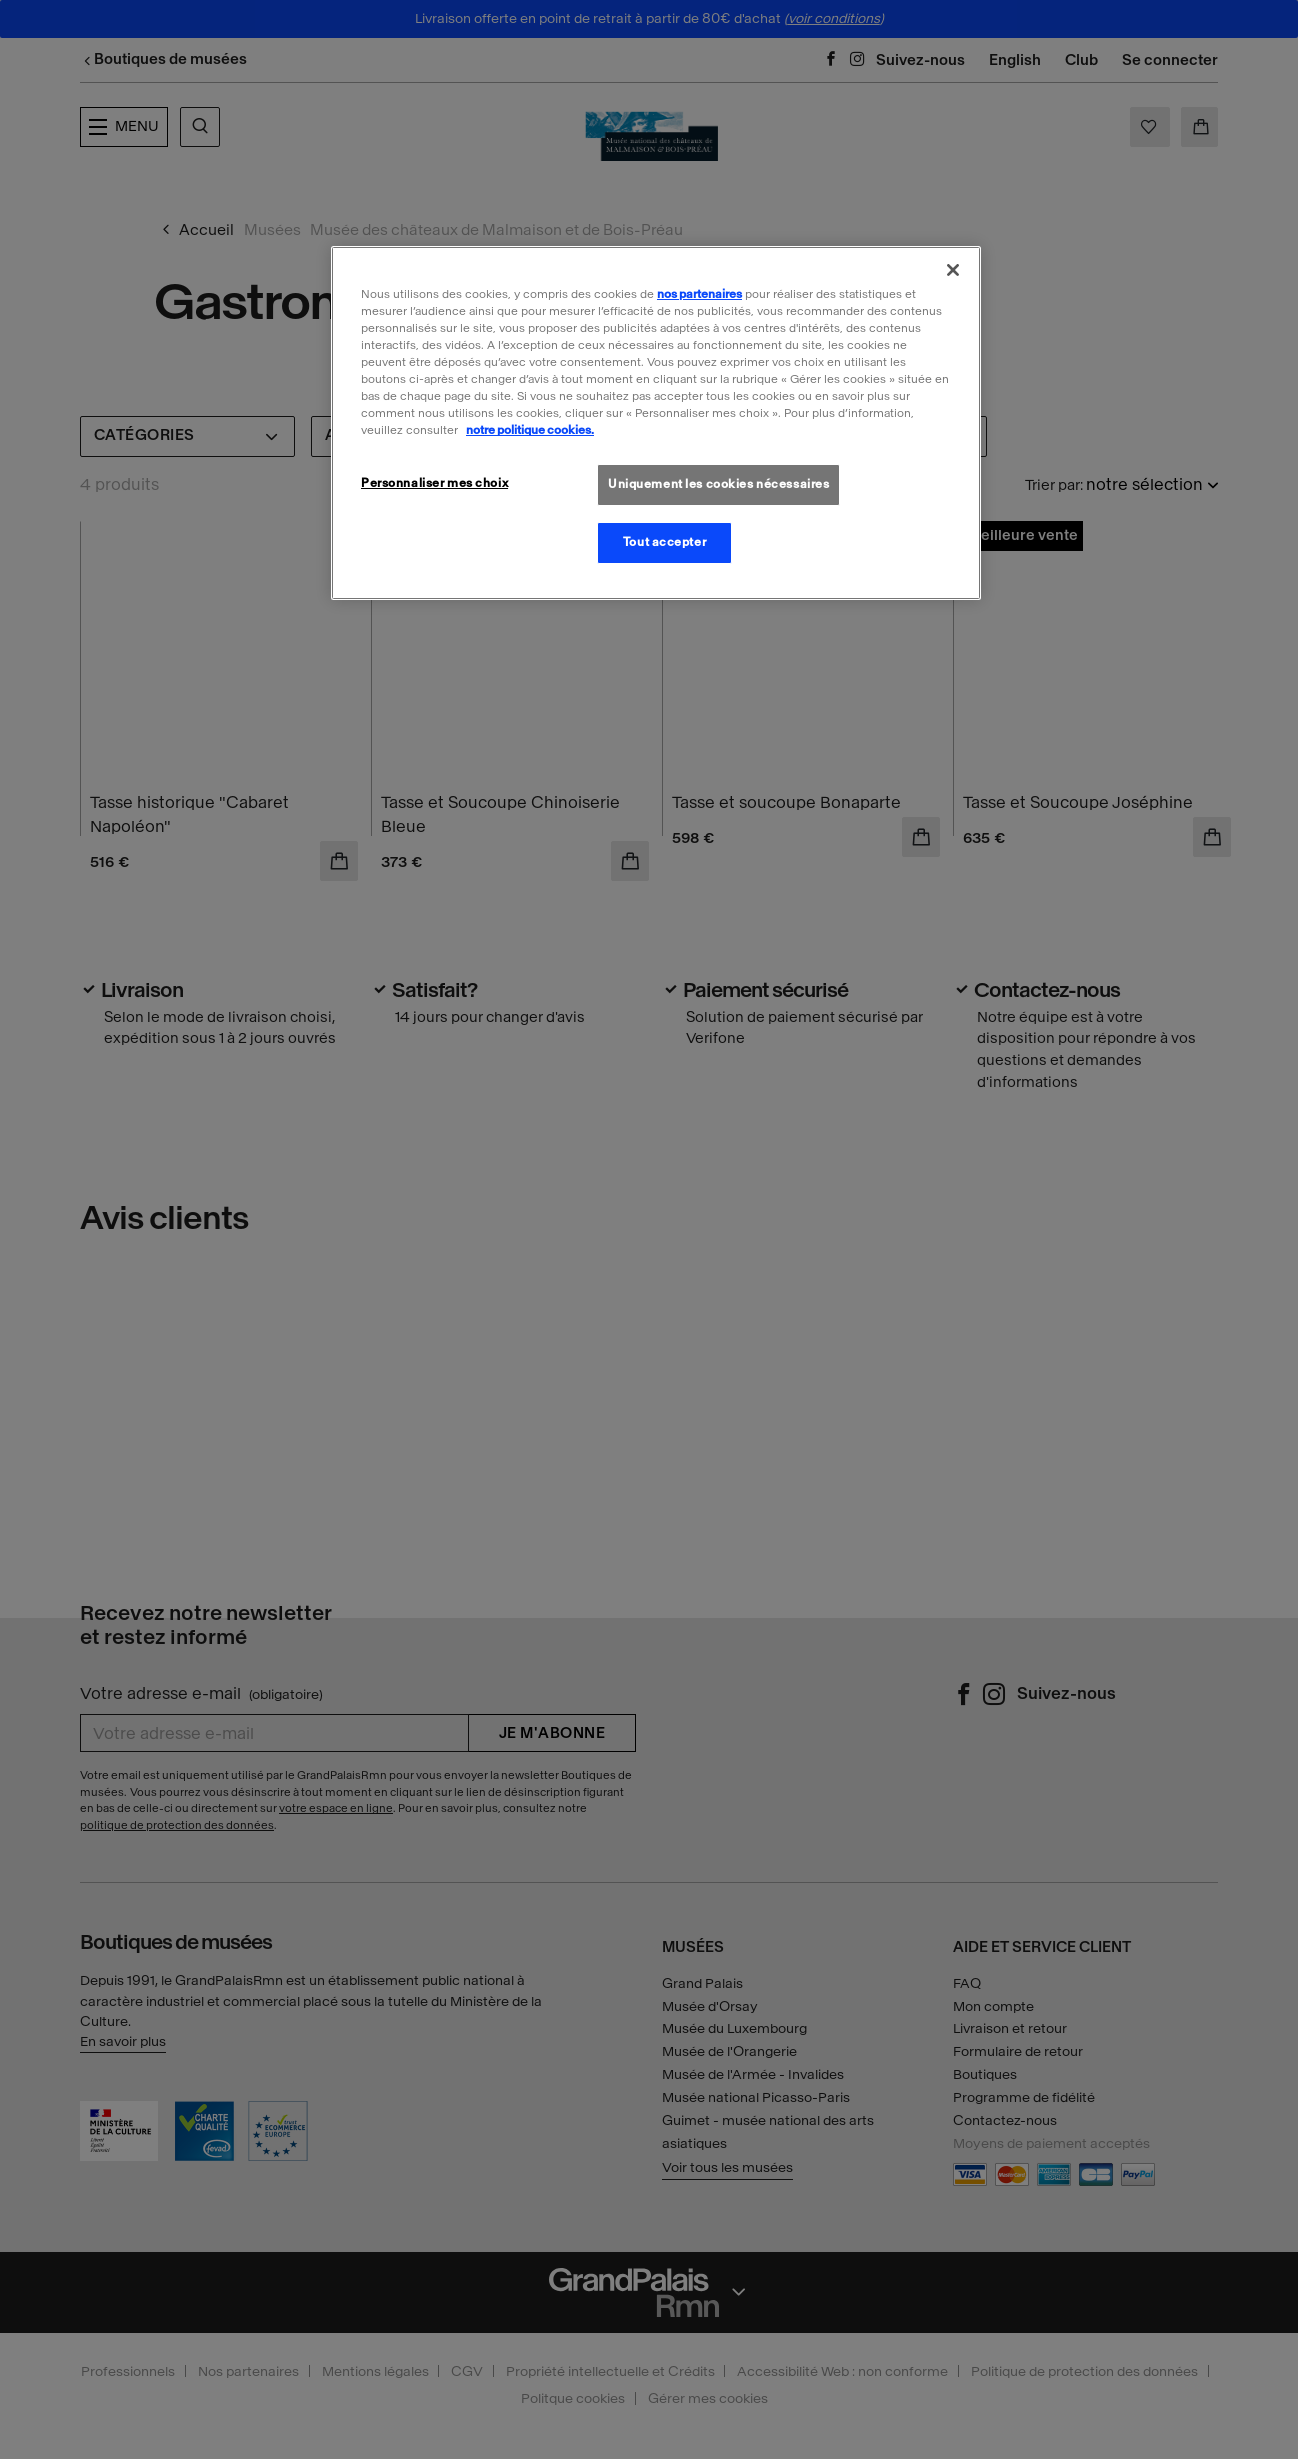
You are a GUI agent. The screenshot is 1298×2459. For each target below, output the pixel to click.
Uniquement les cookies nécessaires (718, 484)
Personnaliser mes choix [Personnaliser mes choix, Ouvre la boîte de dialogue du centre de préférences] (434, 483)
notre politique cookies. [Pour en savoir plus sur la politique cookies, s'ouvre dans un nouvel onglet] (530, 430)
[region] (656, 423)
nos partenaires (699, 294)
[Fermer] (953, 270)
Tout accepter (664, 542)
